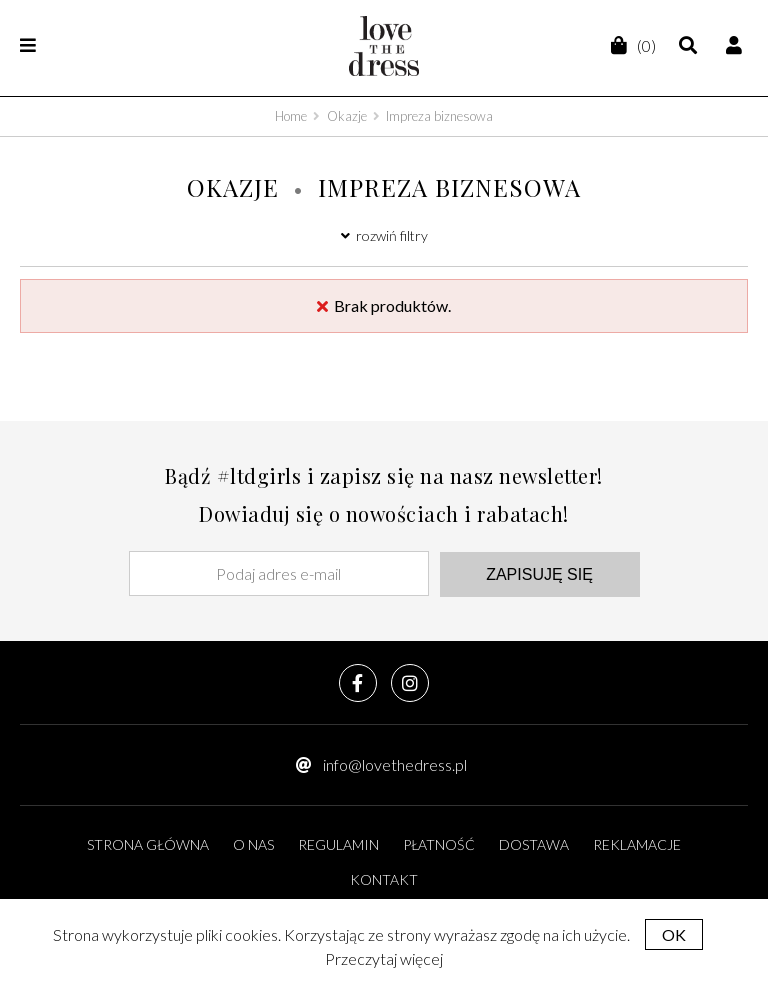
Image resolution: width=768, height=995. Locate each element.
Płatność (439, 844)
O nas (253, 844)
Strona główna (148, 844)
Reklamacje (637, 844)
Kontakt (384, 879)
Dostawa (534, 844)
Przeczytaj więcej (384, 958)
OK (674, 934)
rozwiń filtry (384, 235)
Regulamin (338, 844)
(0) (632, 45)
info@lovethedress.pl (395, 764)
